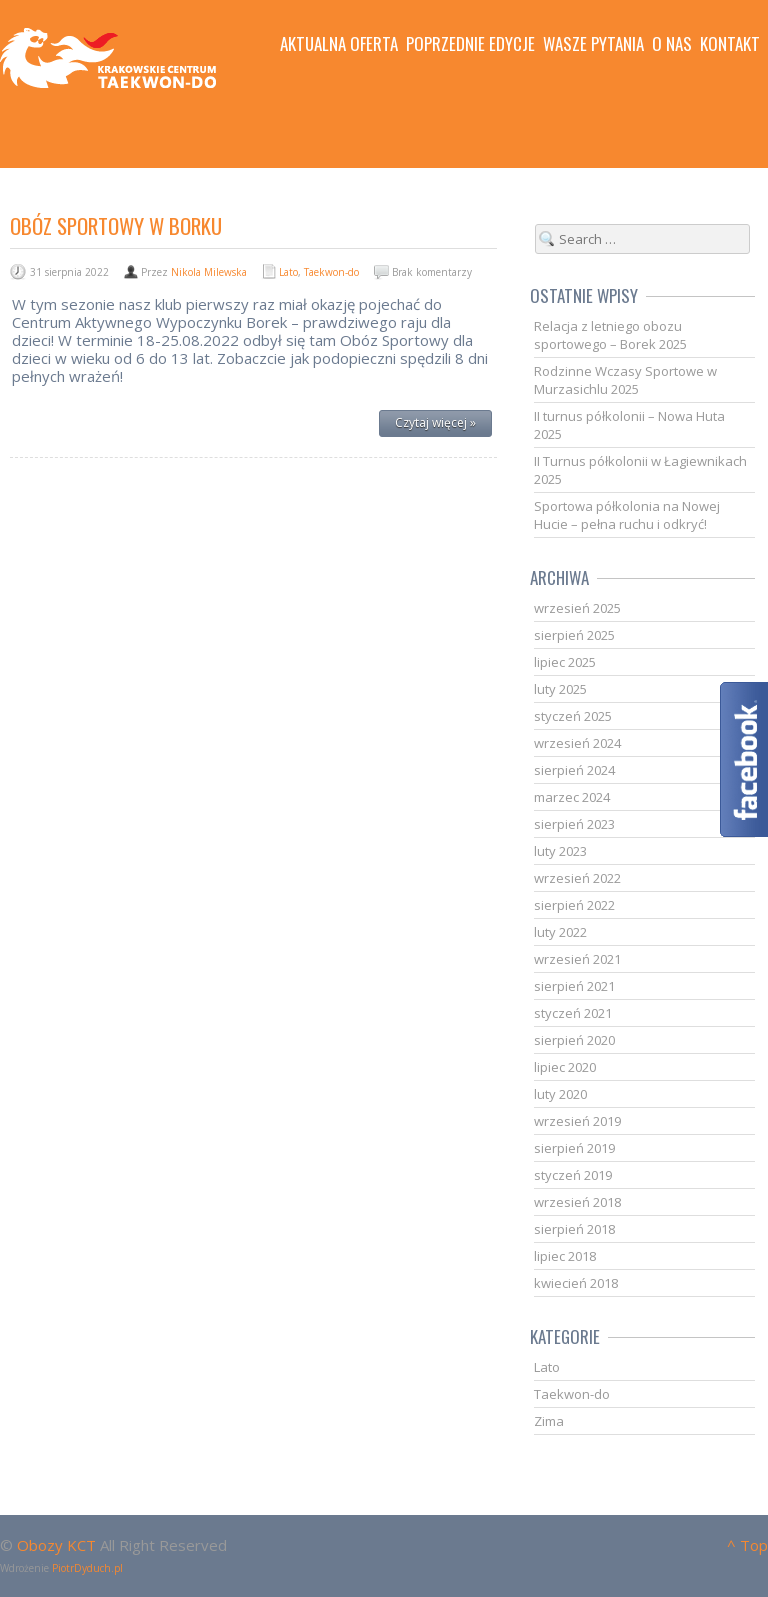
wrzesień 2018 (577, 1202)
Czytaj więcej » (435, 422)
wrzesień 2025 (577, 608)
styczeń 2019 (573, 1175)
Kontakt (730, 44)
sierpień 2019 (574, 1148)
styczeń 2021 (573, 1013)
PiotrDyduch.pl (87, 1568)
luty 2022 (560, 932)
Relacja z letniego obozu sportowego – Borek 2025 (610, 335)
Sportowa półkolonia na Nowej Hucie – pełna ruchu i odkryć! (627, 515)
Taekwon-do (331, 272)
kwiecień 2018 (576, 1283)
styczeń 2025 (573, 716)
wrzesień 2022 (577, 878)
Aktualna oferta (339, 44)
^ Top (747, 1545)
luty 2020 (560, 1094)
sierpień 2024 (574, 770)
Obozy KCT (56, 1545)
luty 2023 (560, 851)
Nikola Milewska (209, 272)
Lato (288, 272)
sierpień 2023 (574, 824)
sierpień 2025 (574, 635)
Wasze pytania (593, 44)
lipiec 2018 (565, 1256)
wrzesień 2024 (577, 743)
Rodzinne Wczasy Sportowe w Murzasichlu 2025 (625, 380)
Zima (549, 1421)
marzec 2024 (572, 797)
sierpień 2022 (574, 905)
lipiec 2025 (565, 662)
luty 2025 (560, 689)
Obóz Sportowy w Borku (116, 225)
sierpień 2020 (574, 1040)
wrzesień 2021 (577, 959)
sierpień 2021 (574, 986)
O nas (672, 44)
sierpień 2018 (574, 1229)
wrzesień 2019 (577, 1121)
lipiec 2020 (565, 1067)
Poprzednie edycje (470, 44)
